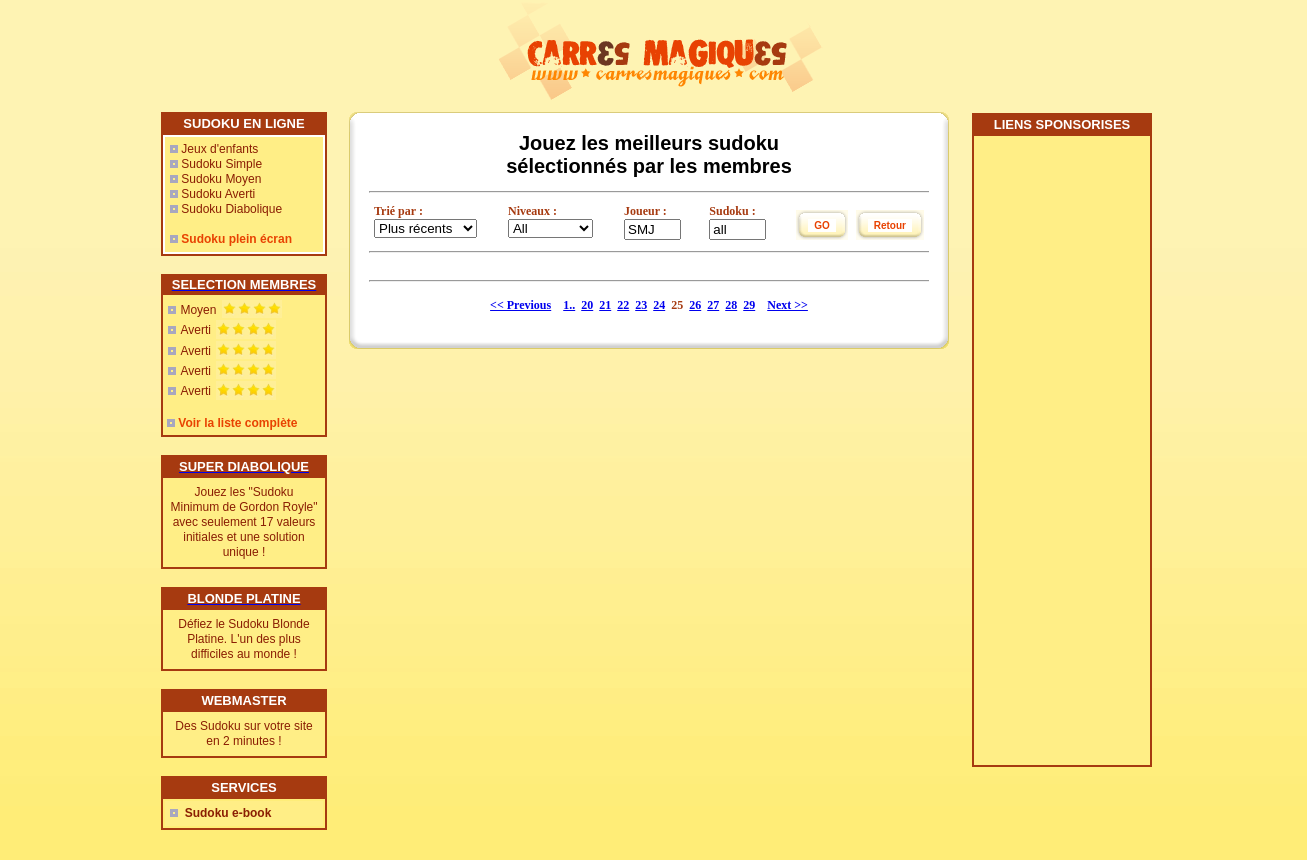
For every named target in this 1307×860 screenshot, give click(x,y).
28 (731, 305)
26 (695, 305)
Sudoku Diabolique (231, 209)
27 (713, 305)
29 (749, 305)
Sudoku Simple (221, 164)
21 (605, 305)
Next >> (787, 305)
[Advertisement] (1061, 458)
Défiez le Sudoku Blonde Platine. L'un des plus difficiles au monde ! (243, 639)
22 (623, 305)
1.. (569, 305)
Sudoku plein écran (236, 239)
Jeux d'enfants (219, 149)
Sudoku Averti (218, 194)
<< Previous (520, 305)
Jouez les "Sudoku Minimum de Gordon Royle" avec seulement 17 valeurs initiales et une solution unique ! (244, 522)
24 (659, 305)
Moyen (198, 310)
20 (587, 305)
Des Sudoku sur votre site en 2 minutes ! (243, 733)
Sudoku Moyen (221, 179)
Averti (195, 330)
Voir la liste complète (237, 423)
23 (641, 305)
